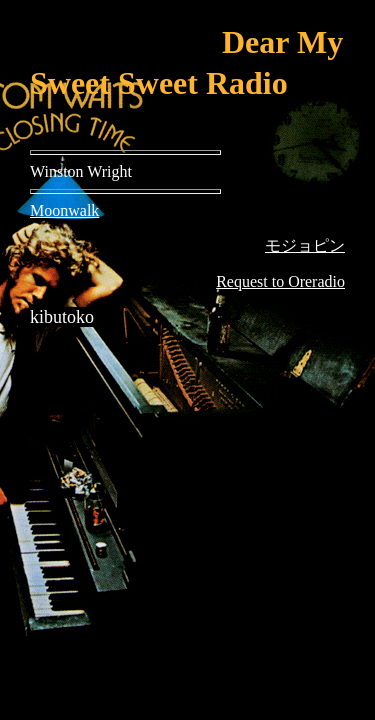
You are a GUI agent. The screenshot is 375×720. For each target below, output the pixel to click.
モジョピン (305, 245)
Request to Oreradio (280, 281)
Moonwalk (64, 210)
